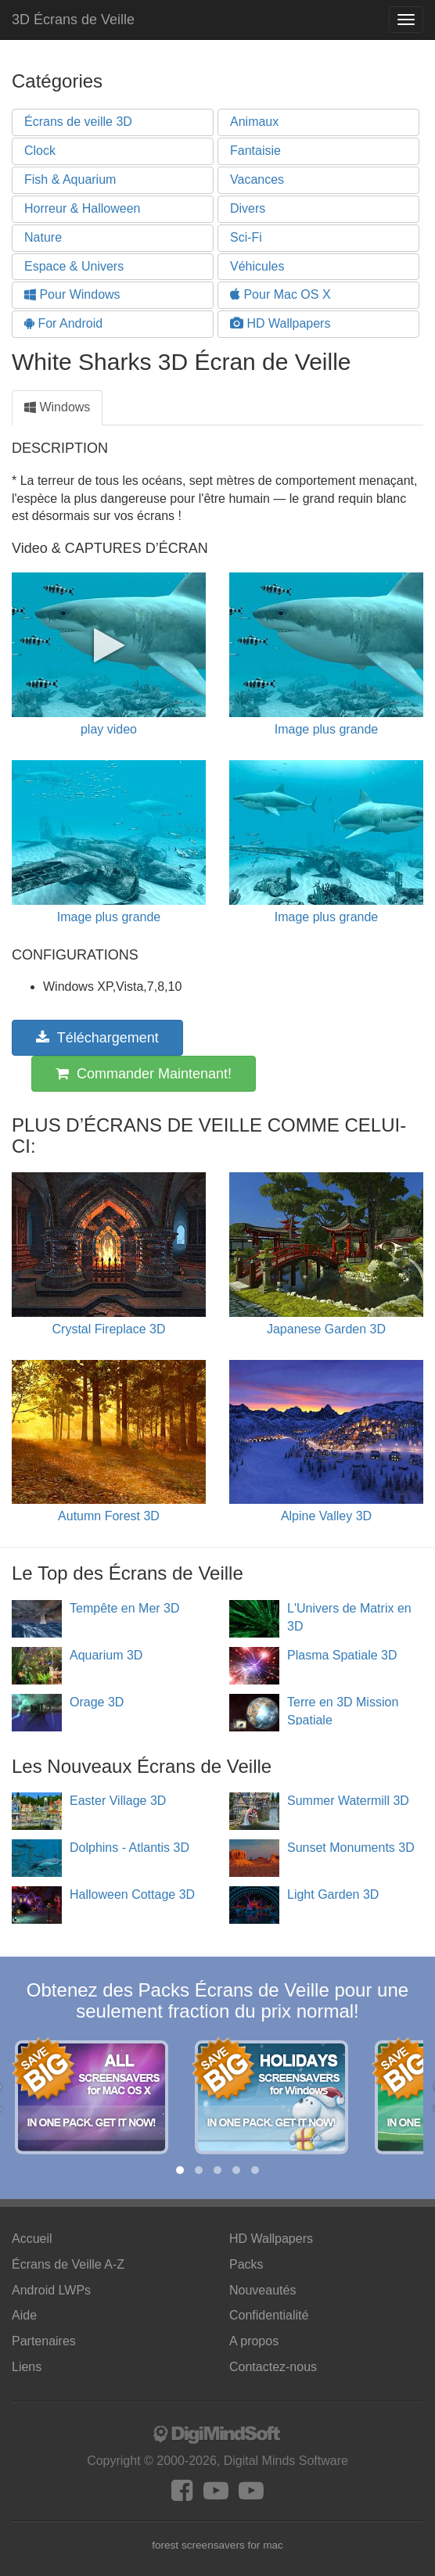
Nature (43, 237)
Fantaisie (255, 150)
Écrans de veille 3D (78, 121)
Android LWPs (51, 2290)
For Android (63, 323)
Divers (247, 208)
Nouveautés (262, 2290)
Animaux (254, 121)
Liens (26, 2366)
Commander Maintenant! (144, 1074)
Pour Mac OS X (280, 294)
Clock (40, 150)
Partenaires (44, 2341)
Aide (24, 2315)
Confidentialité (268, 2315)
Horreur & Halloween (82, 208)
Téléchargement (97, 1038)
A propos (254, 2341)
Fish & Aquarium (70, 179)
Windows (57, 407)
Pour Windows (72, 294)
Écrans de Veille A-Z (68, 2264)
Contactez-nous (273, 2366)
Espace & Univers (74, 266)
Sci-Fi (246, 237)
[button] (180, 2170)
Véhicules (257, 266)
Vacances (257, 179)
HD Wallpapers (280, 323)
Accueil (32, 2238)
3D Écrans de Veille (73, 19)
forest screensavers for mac (217, 2545)
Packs (246, 2264)
